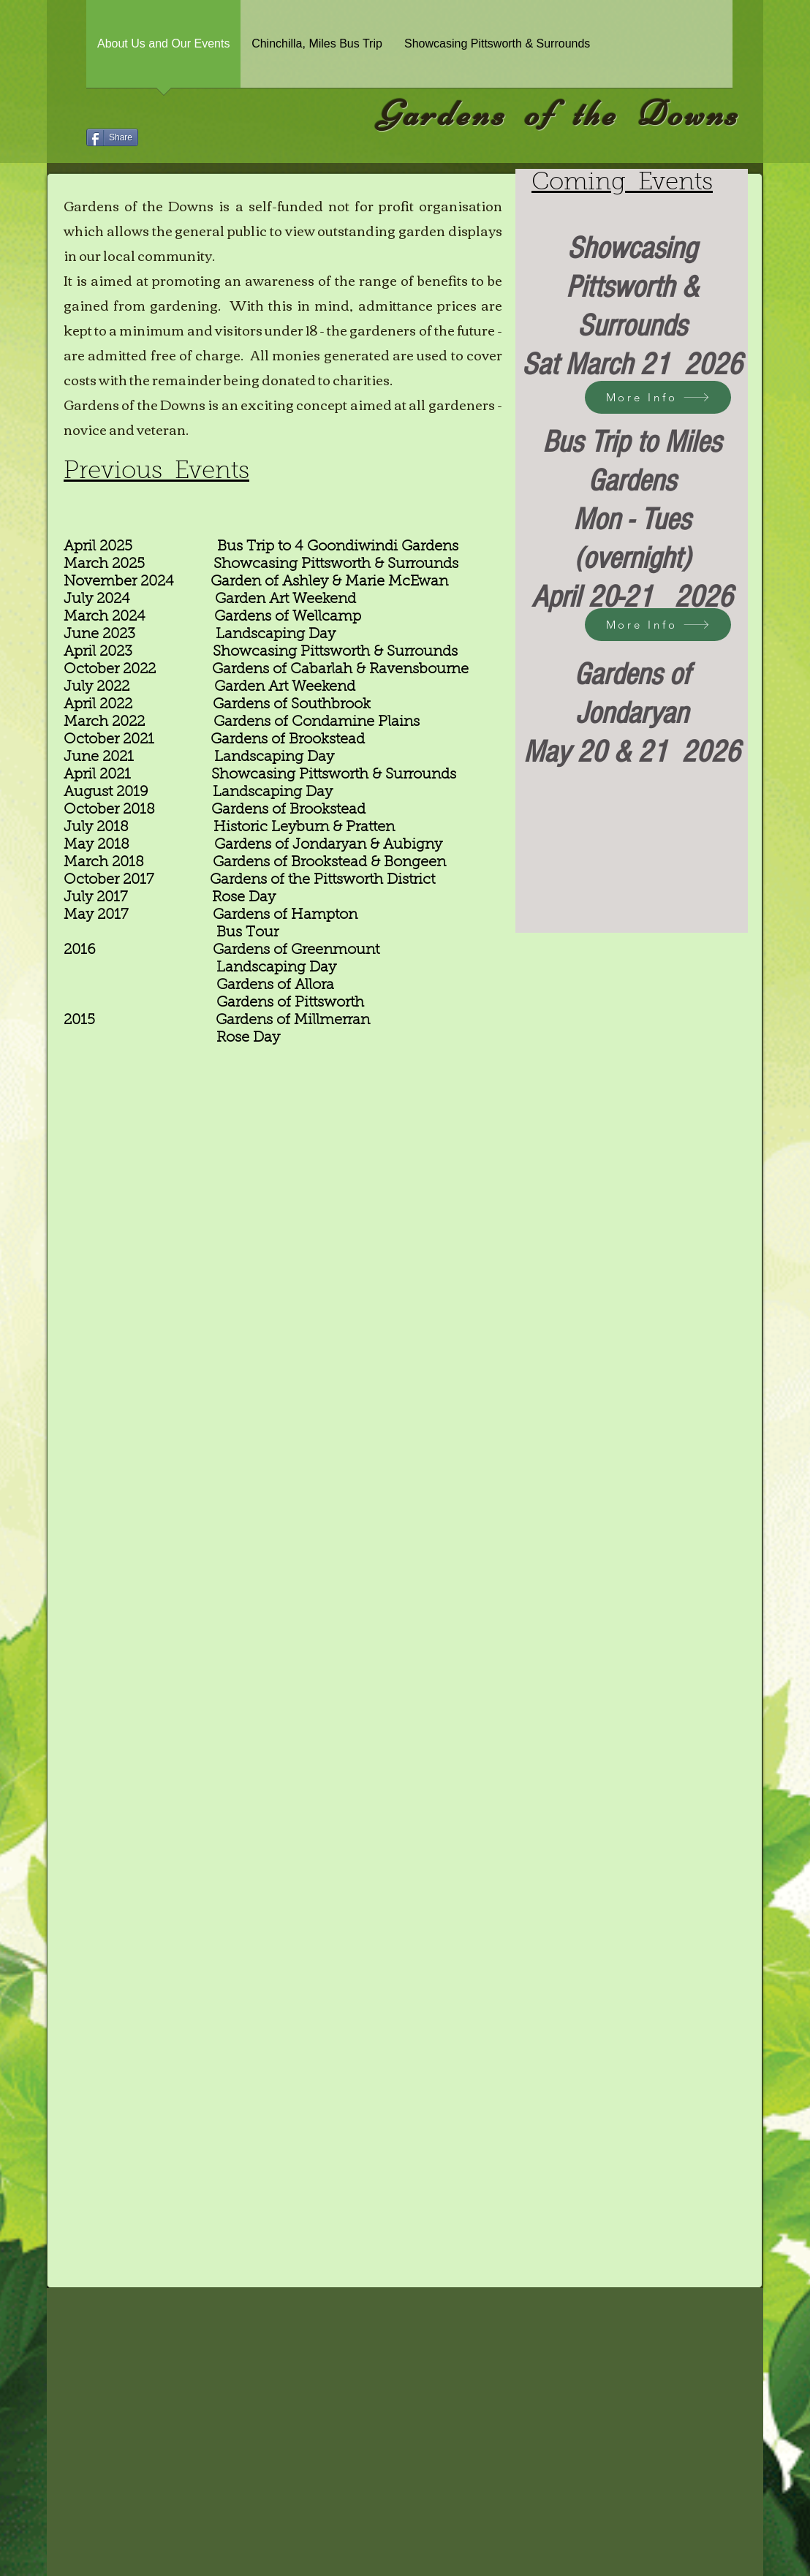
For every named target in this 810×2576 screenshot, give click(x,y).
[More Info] (658, 397)
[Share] (112, 137)
